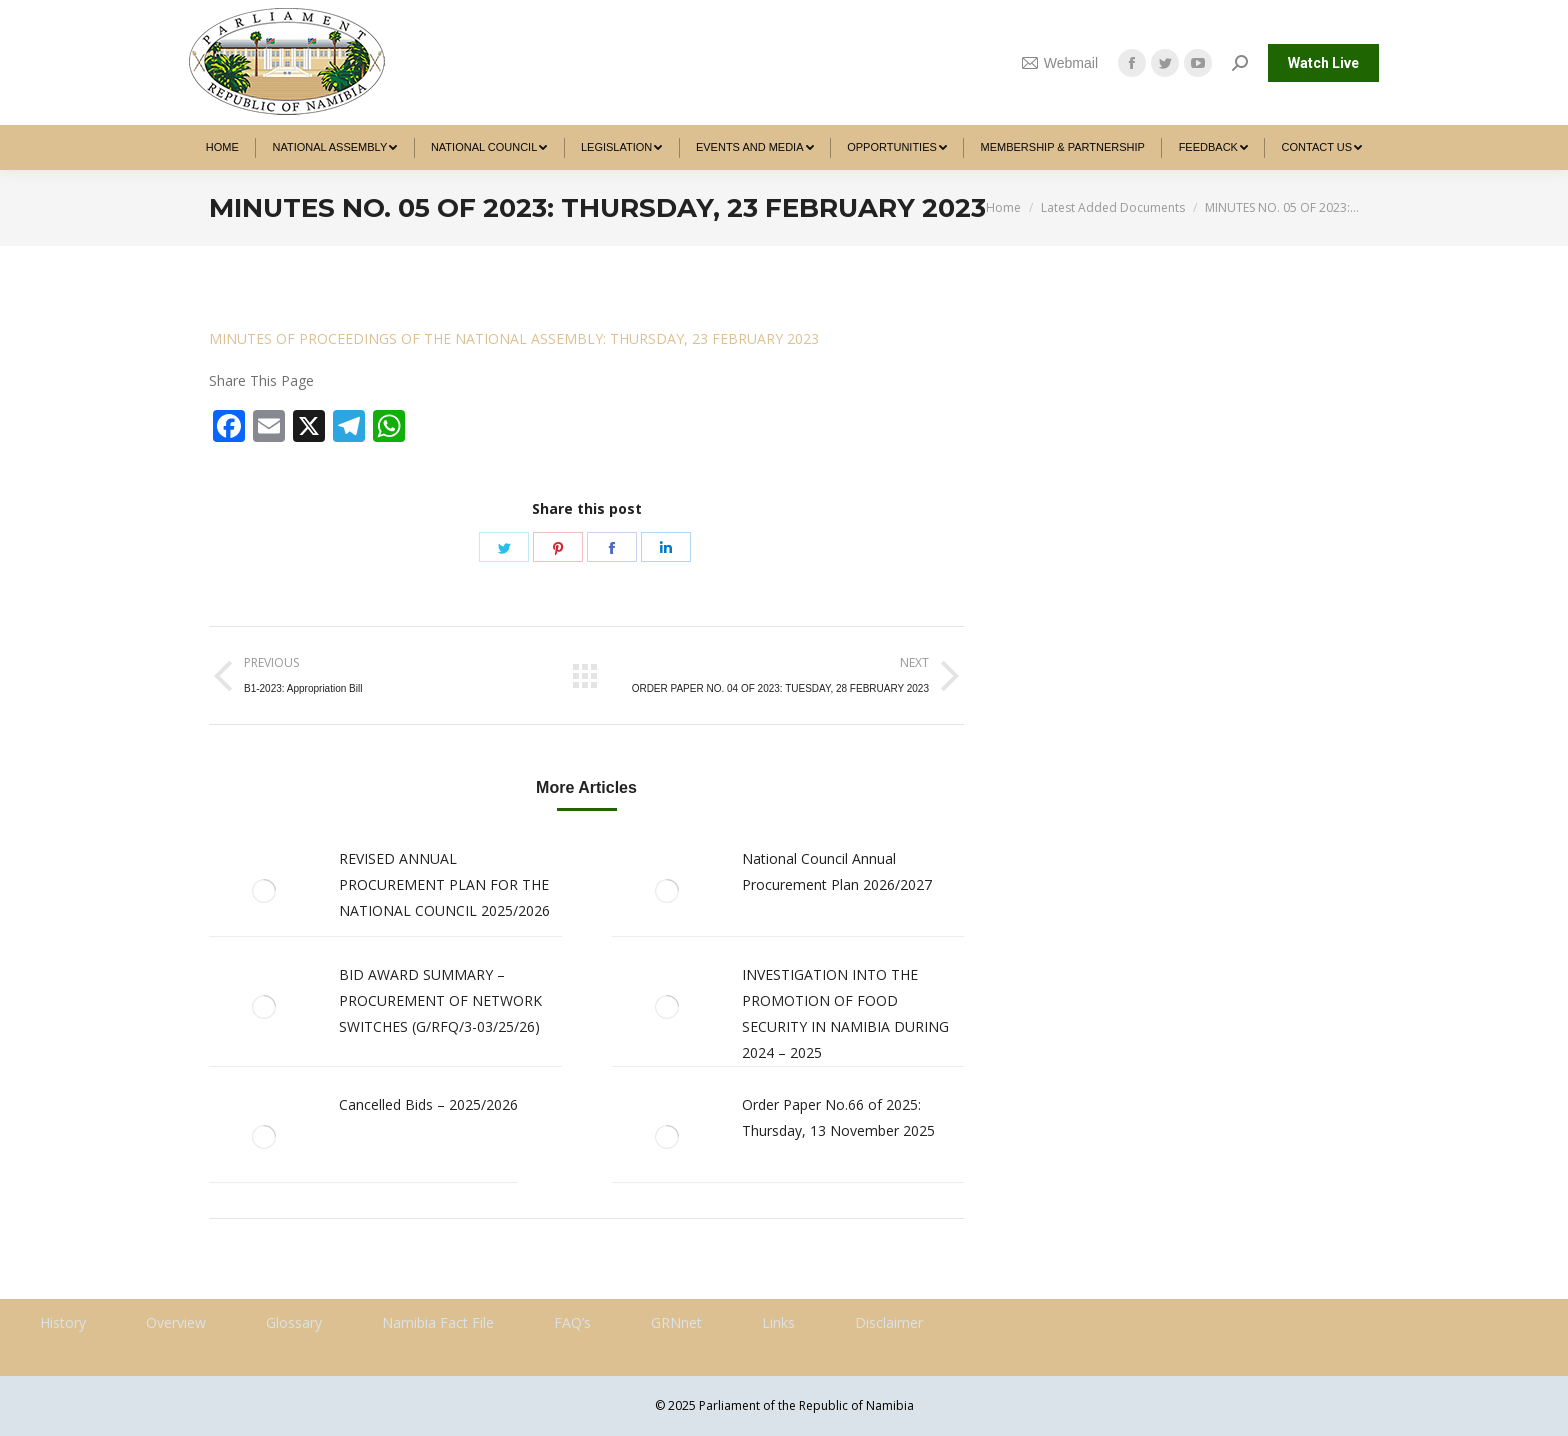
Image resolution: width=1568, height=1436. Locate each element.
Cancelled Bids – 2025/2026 (428, 1104)
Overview (176, 1322)
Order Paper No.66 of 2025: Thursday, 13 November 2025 (838, 1117)
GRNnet (676, 1322)
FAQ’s (572, 1322)
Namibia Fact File (438, 1322)
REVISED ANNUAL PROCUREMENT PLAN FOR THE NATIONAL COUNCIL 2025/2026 (444, 884)
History (63, 1322)
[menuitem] (222, 147)
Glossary (294, 1322)
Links (778, 1322)
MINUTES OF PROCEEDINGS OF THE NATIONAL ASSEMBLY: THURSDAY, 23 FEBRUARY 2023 (514, 338)
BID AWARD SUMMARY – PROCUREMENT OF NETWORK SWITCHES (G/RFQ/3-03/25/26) (440, 1000)
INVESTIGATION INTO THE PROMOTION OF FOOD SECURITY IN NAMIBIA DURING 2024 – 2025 (845, 1013)
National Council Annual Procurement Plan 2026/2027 (837, 871)
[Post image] (264, 891)
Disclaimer (889, 1322)
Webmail (1060, 63)
